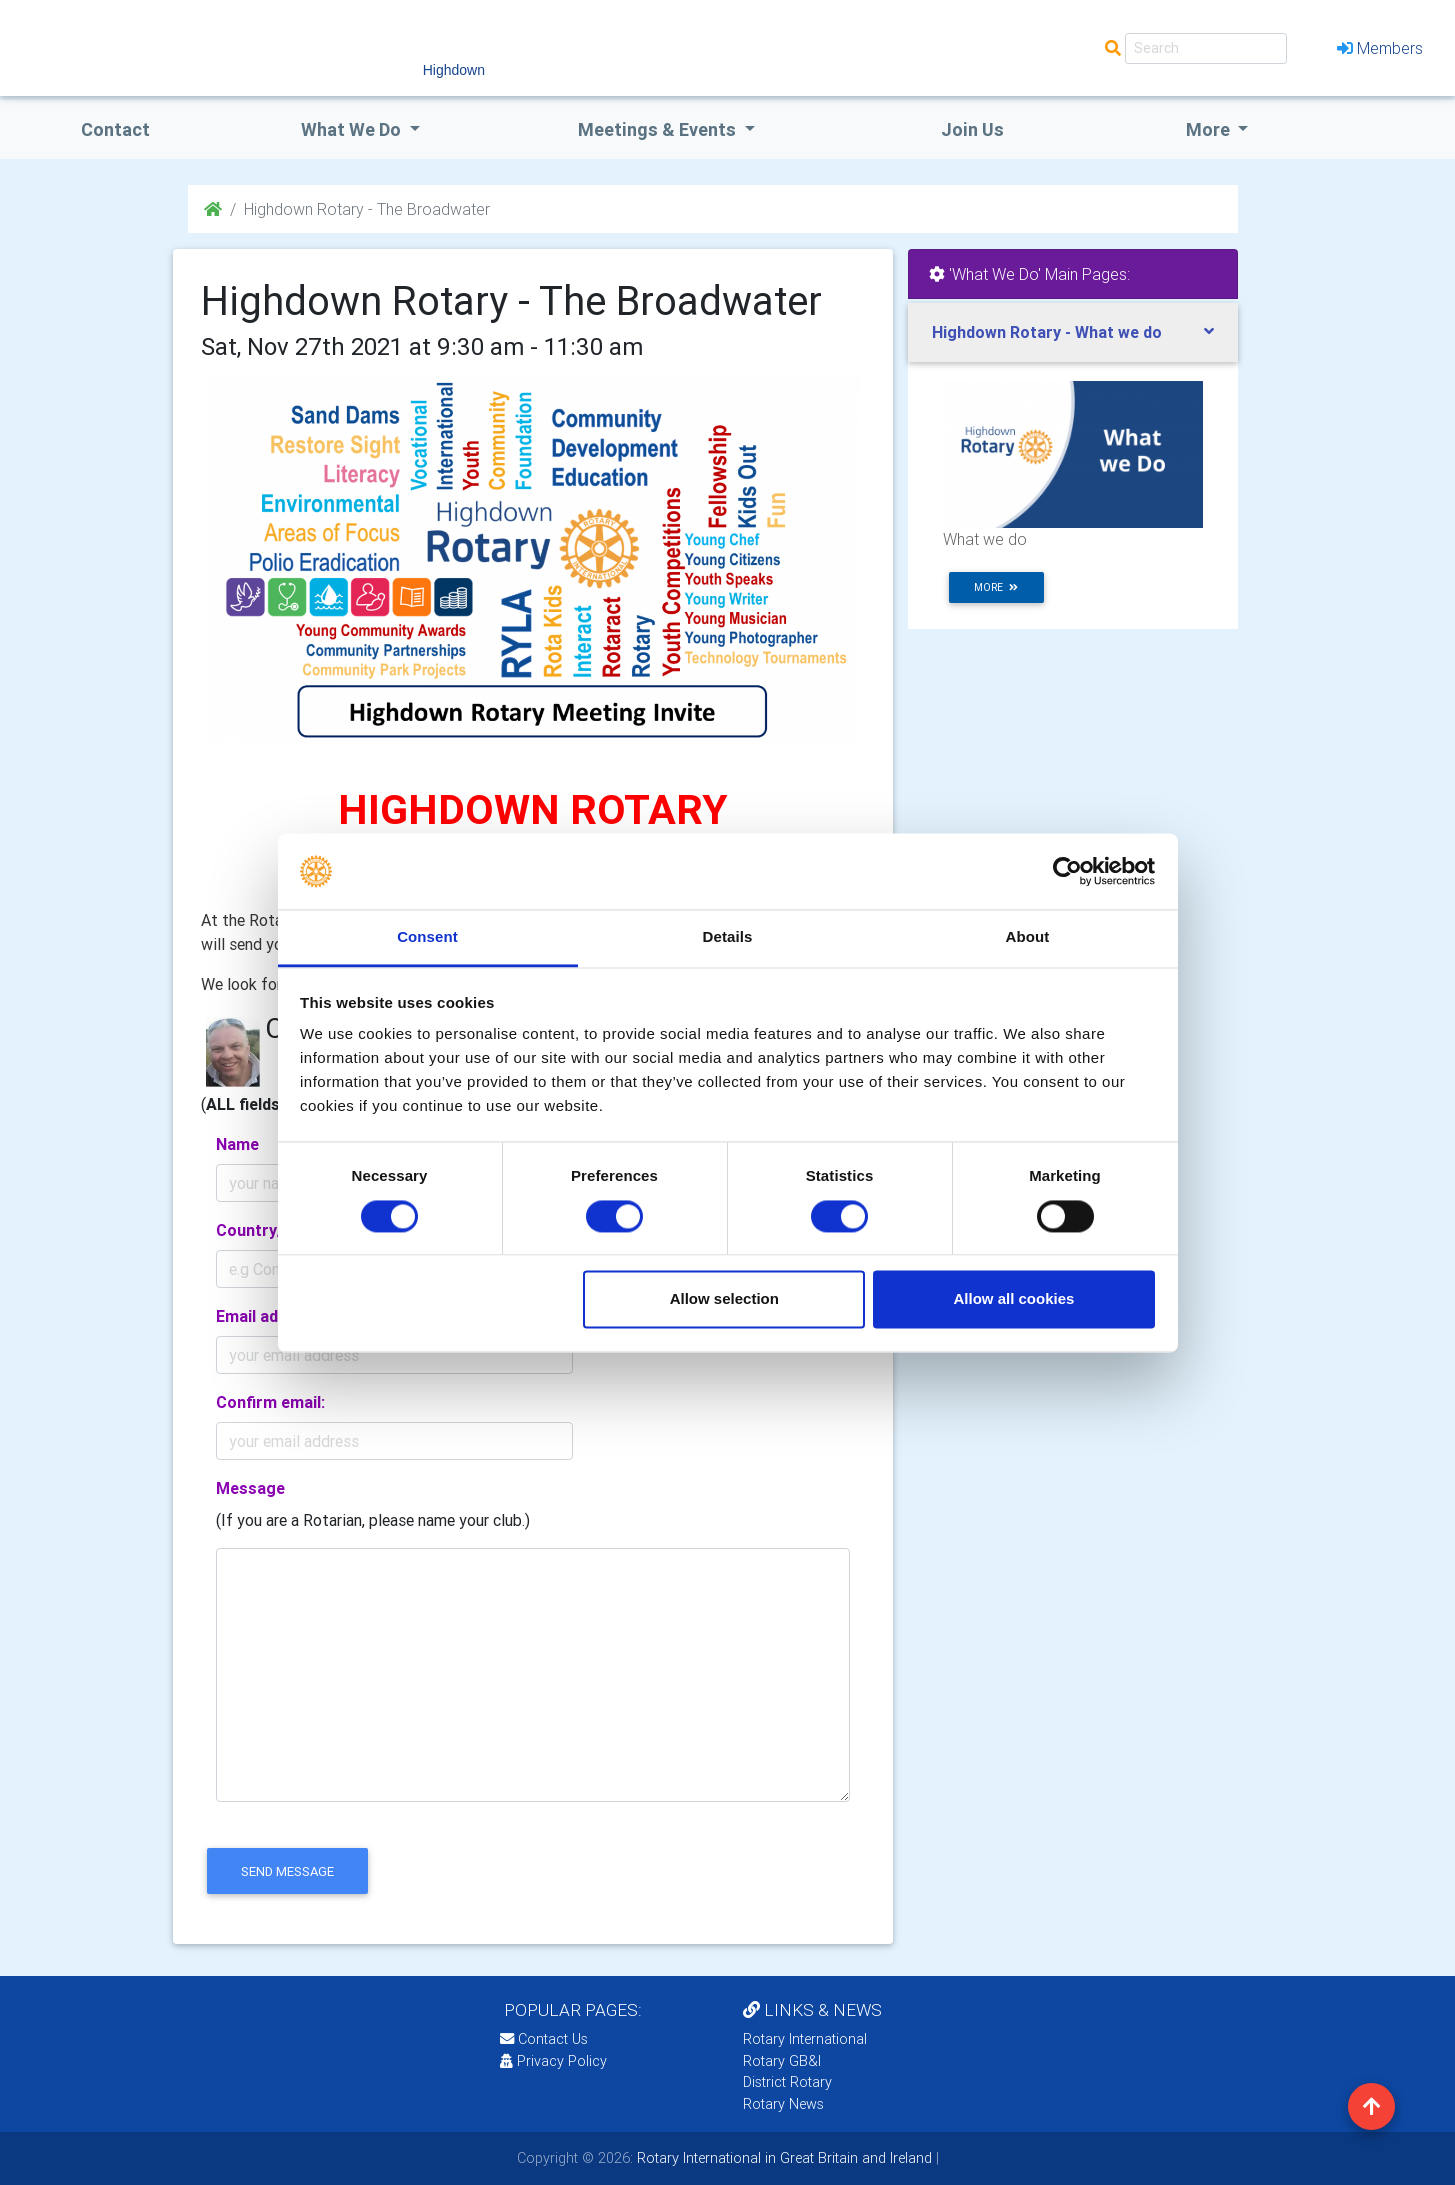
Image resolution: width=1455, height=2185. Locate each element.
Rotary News (783, 2104)
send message (287, 1871)
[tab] (1073, 332)
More (1210, 129)
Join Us (972, 129)
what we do (353, 129)
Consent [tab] (427, 937)
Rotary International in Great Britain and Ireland (782, 2158)
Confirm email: (270, 1402)
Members (1380, 48)
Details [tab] (728, 937)
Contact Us (544, 2039)
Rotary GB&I (782, 2061)
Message (250, 1488)
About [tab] (1028, 937)
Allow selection (724, 1299)
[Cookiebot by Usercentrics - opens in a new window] (1067, 871)
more (996, 587)
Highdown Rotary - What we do (1047, 332)
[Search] (1206, 48)
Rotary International (805, 2039)
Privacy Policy (553, 2061)
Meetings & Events (659, 129)
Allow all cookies (1013, 1299)
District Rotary (787, 2082)
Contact (115, 129)
